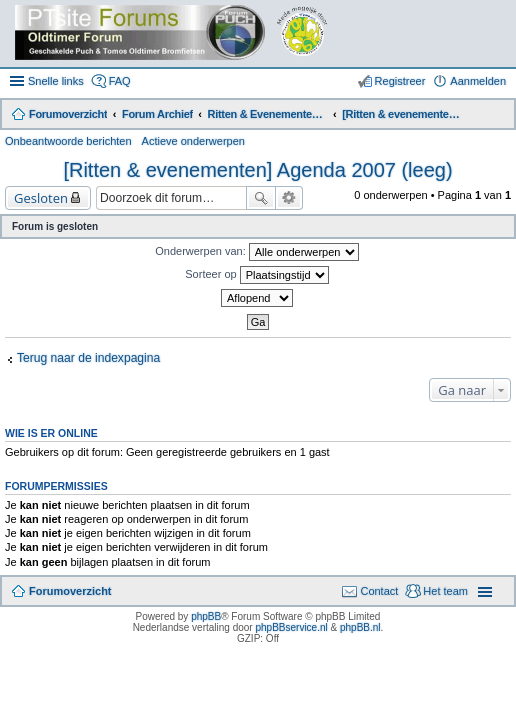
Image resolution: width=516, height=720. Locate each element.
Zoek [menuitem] (498, 116)
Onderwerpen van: (257, 252)
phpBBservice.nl (291, 627)
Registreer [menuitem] (400, 81)
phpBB (206, 616)
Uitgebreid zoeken (289, 198)
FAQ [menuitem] (120, 81)
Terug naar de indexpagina (88, 358)
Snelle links (56, 81)
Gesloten (41, 198)
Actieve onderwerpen (193, 141)
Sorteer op (256, 275)
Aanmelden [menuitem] (478, 81)
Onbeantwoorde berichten (68, 141)
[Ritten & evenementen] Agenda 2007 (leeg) (257, 170)
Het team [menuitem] (445, 591)
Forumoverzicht (70, 591)
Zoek (261, 198)
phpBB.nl (360, 627)
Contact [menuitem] (379, 591)
